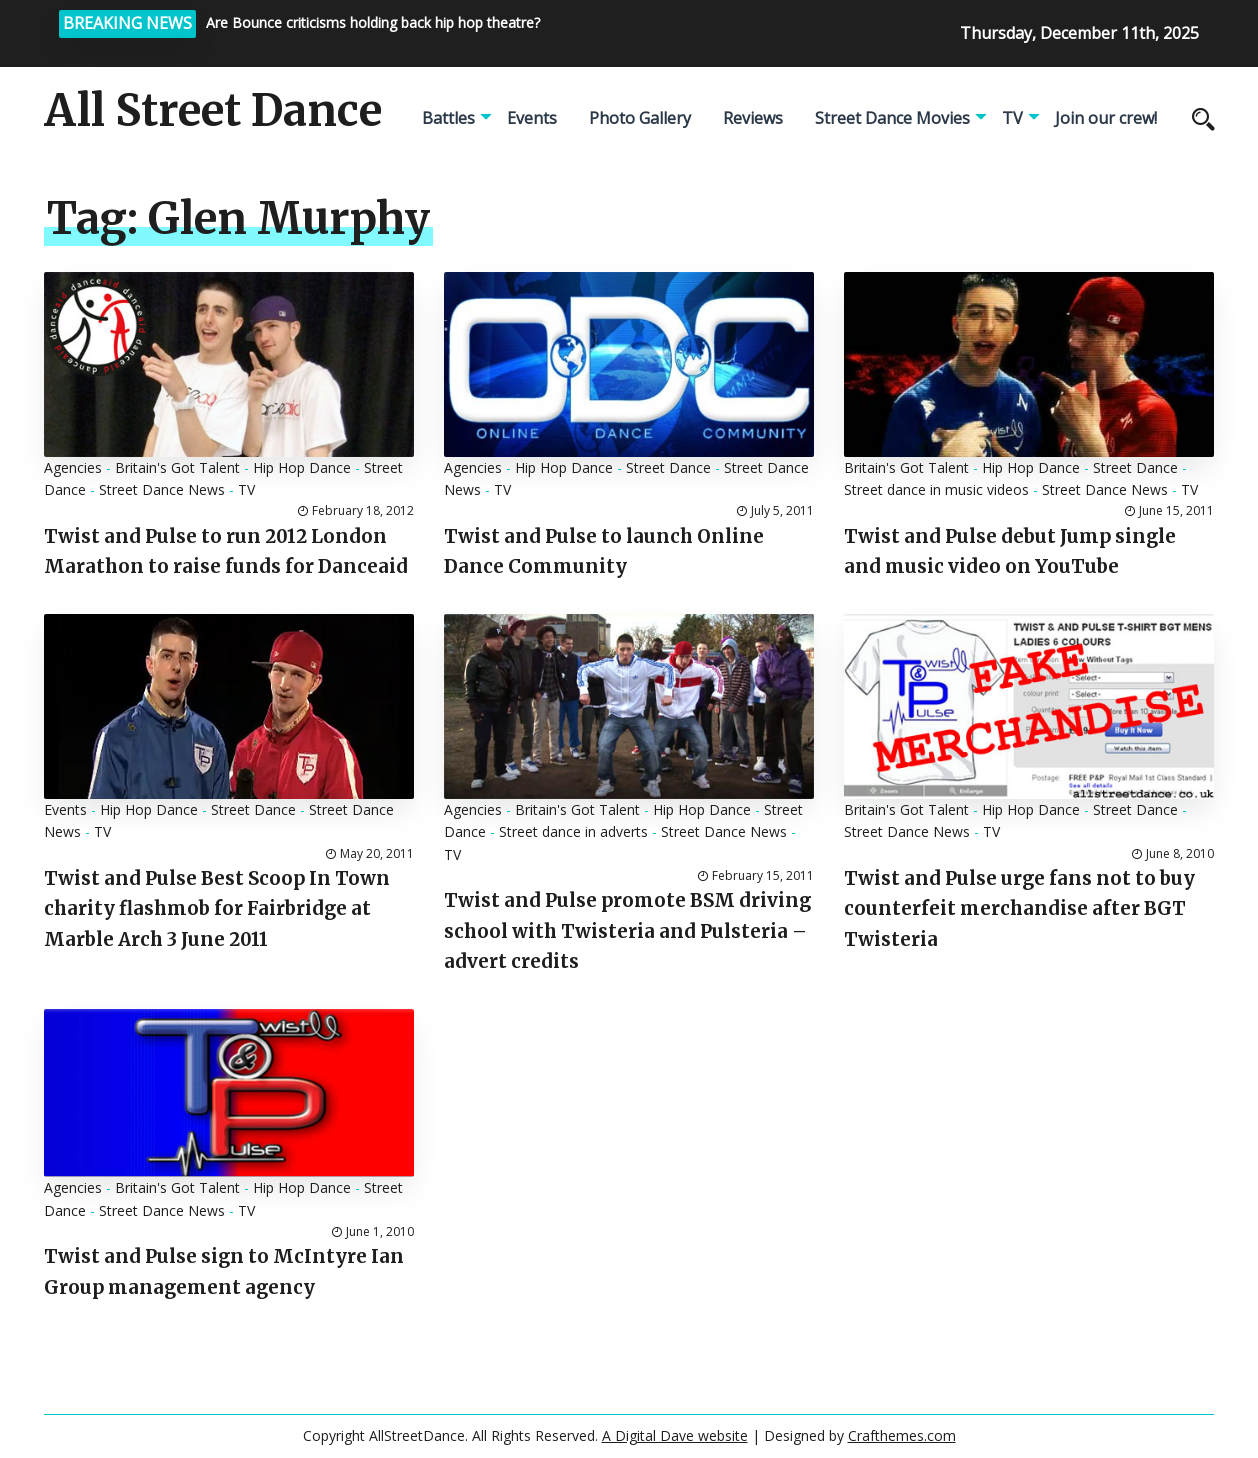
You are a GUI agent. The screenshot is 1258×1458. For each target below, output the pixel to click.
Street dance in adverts (573, 831)
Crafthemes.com (902, 1435)
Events (532, 118)
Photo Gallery (640, 118)
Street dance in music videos (936, 489)
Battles (448, 118)
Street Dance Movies (892, 118)
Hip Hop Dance (302, 467)
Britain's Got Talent (177, 467)
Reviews (753, 118)
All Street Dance (213, 111)
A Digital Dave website (675, 1435)
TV (1012, 118)
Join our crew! (1106, 118)
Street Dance (668, 467)
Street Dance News (162, 489)
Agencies (73, 467)
